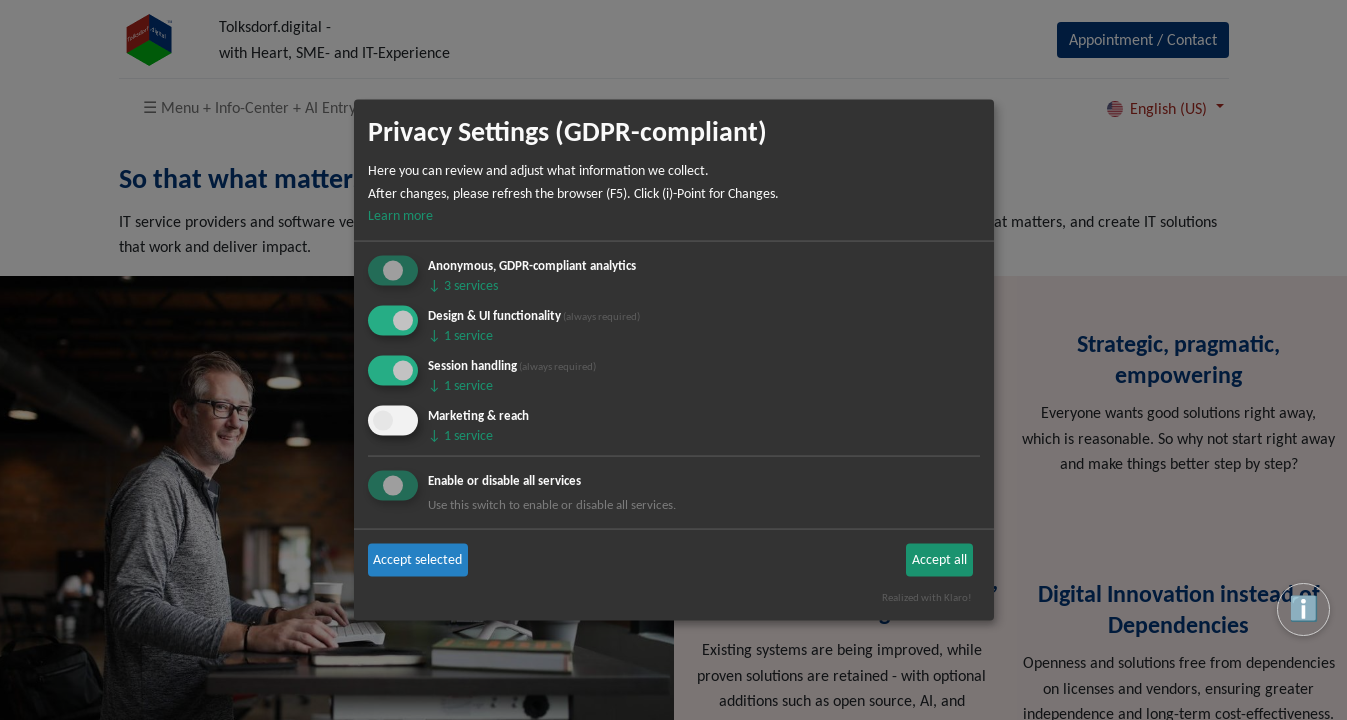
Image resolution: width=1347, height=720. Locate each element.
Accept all (939, 559)
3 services (463, 285)
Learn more (400, 215)
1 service (460, 335)
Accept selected (417, 559)
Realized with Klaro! (927, 597)
